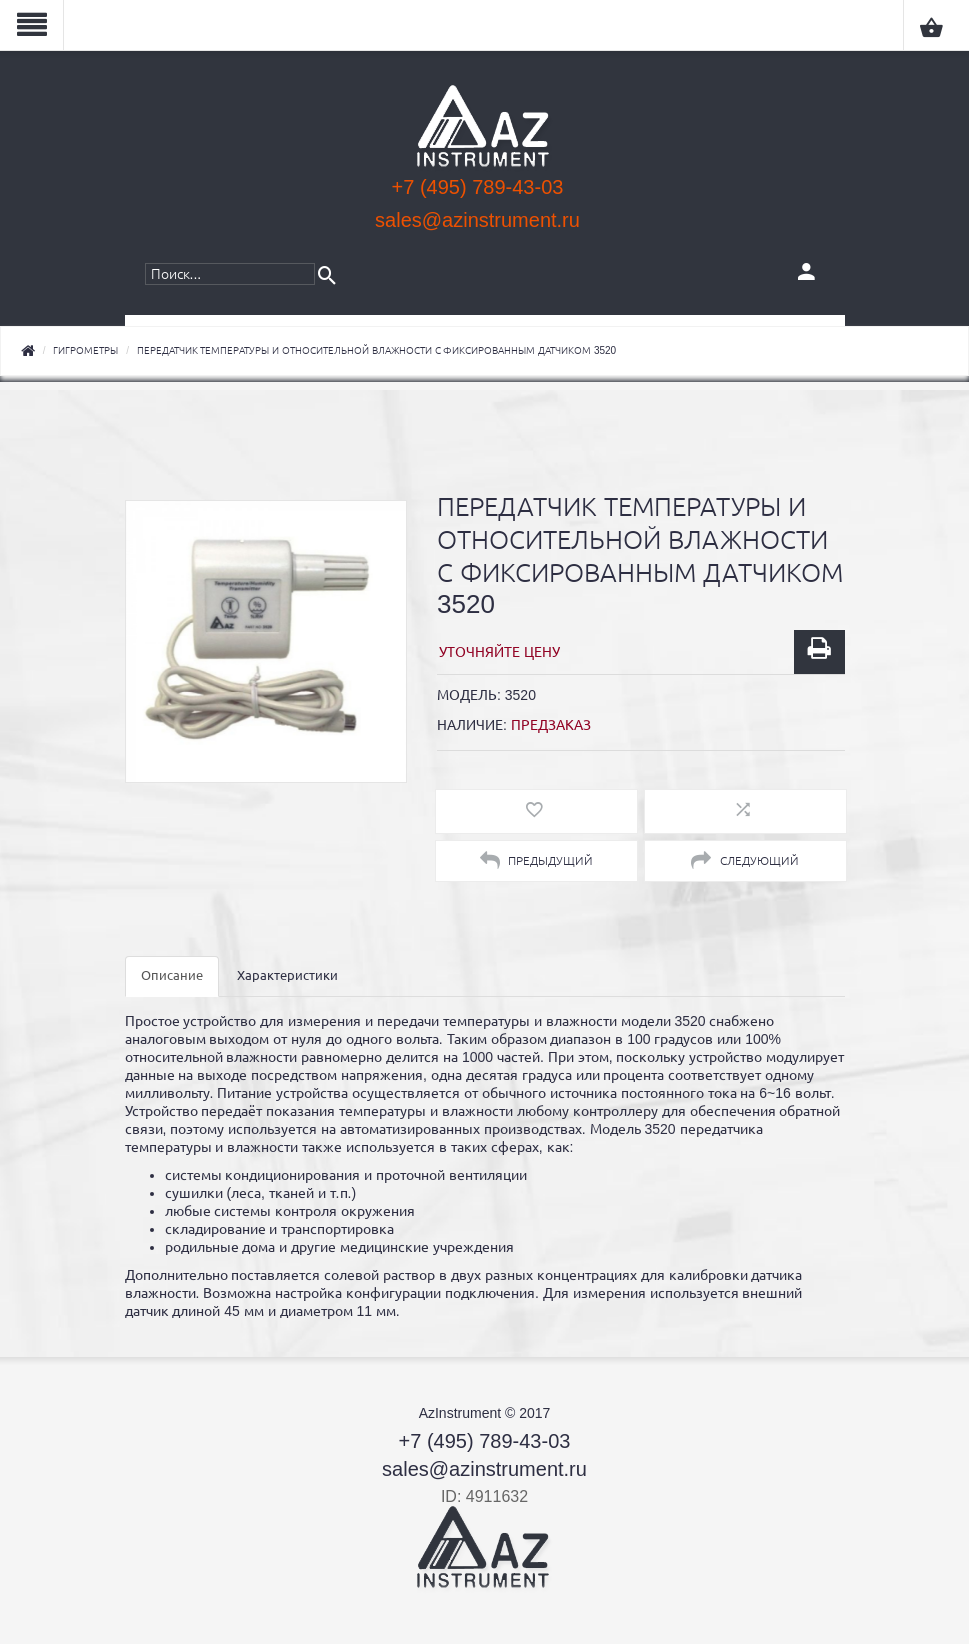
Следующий (744, 861)
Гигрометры (85, 350)
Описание (172, 975)
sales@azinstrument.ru (477, 220)
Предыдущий (536, 861)
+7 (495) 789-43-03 (478, 187)
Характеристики (287, 975)
